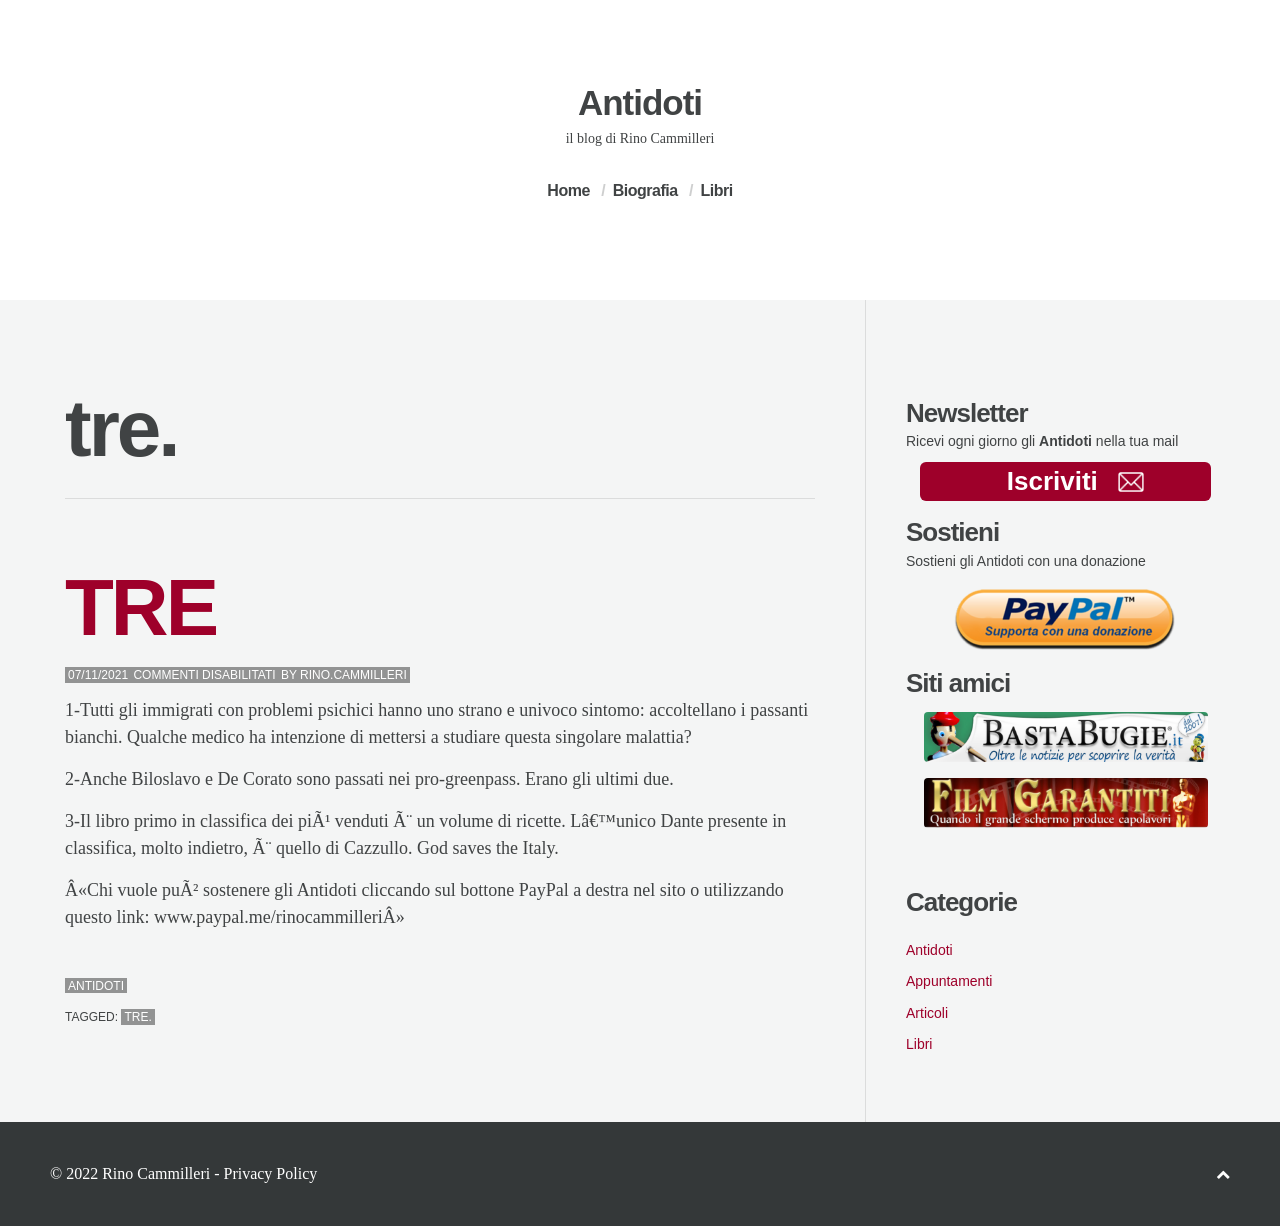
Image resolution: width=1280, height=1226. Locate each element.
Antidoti (640, 102)
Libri (716, 190)
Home (568, 190)
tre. (137, 1017)
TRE (140, 607)
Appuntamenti (949, 981)
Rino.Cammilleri (353, 675)
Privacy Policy (270, 1173)
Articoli (927, 1013)
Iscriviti (1075, 481)
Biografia (645, 190)
